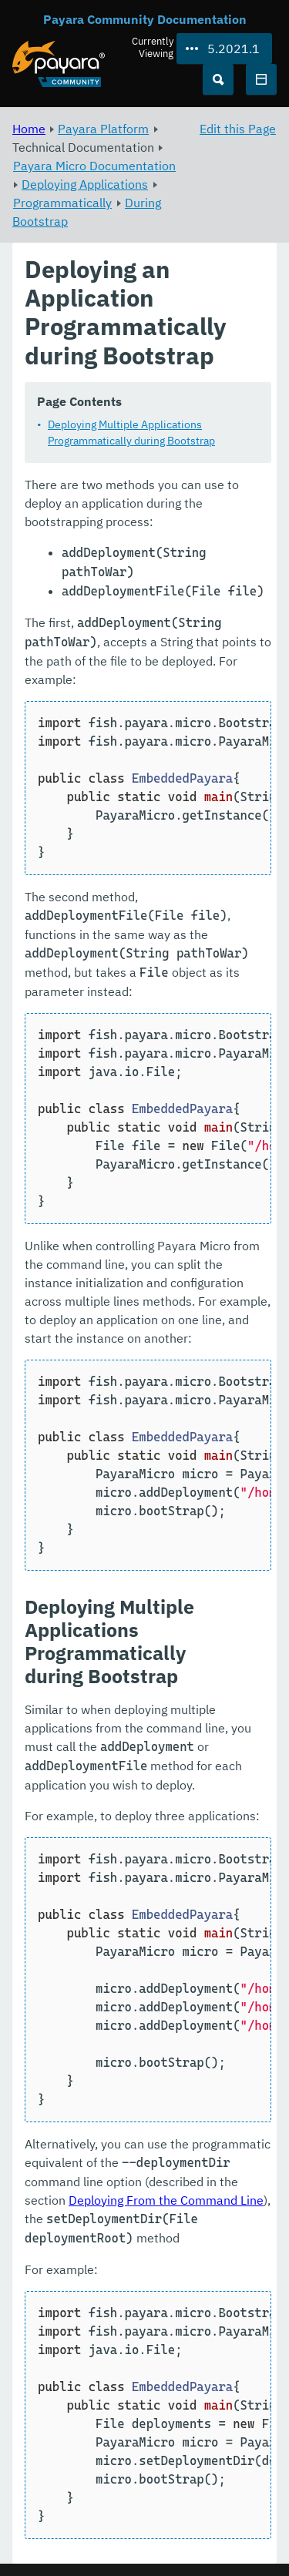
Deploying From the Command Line (166, 2200)
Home (28, 128)
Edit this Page (238, 128)
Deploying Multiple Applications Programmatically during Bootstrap (131, 433)
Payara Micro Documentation (94, 165)
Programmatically (62, 202)
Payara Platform (103, 128)
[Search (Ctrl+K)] (218, 79)
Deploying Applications (85, 184)
